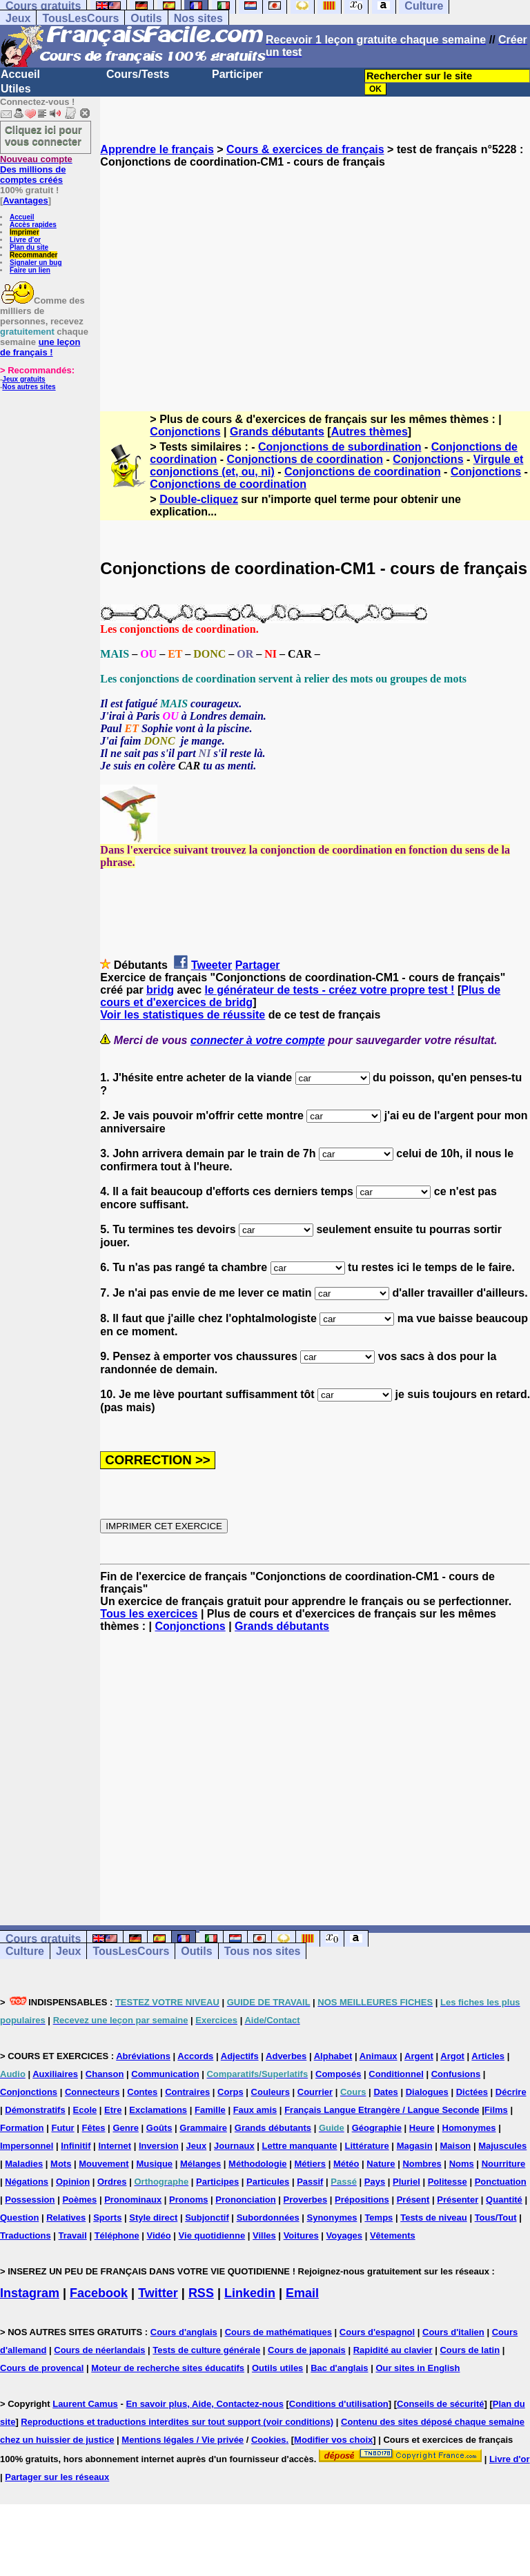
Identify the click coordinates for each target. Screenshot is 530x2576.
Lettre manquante (299, 2146)
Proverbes (306, 2199)
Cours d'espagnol (377, 2332)
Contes (142, 2092)
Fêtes (94, 2128)
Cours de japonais (307, 2350)
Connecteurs (92, 2092)
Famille (210, 2110)
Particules (267, 2181)
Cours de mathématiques (278, 2332)
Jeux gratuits (23, 379)
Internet (114, 2146)
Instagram (29, 2293)
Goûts (159, 2128)
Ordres (112, 2181)
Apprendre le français (157, 149)
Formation (22, 2128)
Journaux (234, 2146)
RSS (201, 2293)
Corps (230, 2092)
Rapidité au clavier (393, 2350)
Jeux (18, 18)
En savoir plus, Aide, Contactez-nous (205, 2404)
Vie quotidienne (212, 2235)
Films (496, 2110)
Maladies (24, 2164)
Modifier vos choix (333, 2440)
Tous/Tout (496, 2217)
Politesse (447, 2181)
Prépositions (362, 2199)
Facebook (99, 2293)
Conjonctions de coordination (304, 459)
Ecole (85, 2110)
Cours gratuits (43, 1939)
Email (302, 2293)
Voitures (301, 2235)
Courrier (315, 2092)
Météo (346, 2164)
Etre (112, 2110)
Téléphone (117, 2235)
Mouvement (103, 2164)
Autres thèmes (369, 431)
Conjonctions (185, 431)
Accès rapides (33, 224)
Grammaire (203, 2128)
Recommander (33, 255)
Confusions (456, 2074)
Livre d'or (25, 240)
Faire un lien (30, 270)
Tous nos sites (262, 1951)
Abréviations (143, 2056)
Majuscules (502, 2146)
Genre (125, 2128)
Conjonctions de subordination (339, 447)
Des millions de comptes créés (36, 169)
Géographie (377, 2128)
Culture (25, 1951)
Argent (418, 2056)
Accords (195, 2056)
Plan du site (29, 247)
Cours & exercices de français (305, 149)
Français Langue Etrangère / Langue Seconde (381, 2110)
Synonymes (332, 2217)
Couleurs (270, 2092)
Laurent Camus (85, 2404)
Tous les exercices (148, 1614)
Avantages (25, 200)
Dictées (472, 2092)
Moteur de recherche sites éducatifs (167, 2368)
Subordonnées (268, 2217)
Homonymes (469, 2128)
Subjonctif (207, 2217)
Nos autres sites (28, 387)
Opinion (73, 2181)
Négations (26, 2181)
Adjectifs (240, 2056)
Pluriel (406, 2181)
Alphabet (333, 2056)
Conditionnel (396, 2074)
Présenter (457, 2199)
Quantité (504, 2199)
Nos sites (198, 18)
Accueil (20, 74)
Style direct (153, 2217)
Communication (165, 2074)
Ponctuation (501, 2181)
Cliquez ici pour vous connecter (43, 135)
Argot (452, 2056)
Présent (413, 2199)
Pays (374, 2181)
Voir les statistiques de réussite (182, 1015)
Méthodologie (257, 2164)
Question (19, 2217)
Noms (461, 2164)
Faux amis (255, 2110)
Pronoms (188, 2199)
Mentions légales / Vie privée (182, 2440)
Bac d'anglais (339, 2368)
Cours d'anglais (183, 2332)
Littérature (366, 2146)
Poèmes (79, 2199)
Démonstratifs (35, 2110)
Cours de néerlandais (99, 2350)
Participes (217, 2181)
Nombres (421, 2164)
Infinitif (75, 2146)
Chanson (105, 2074)
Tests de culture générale (206, 2350)
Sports (107, 2217)
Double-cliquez (198, 499)
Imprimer (24, 232)
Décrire (511, 2092)
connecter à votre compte (257, 1040)
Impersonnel (26, 2146)
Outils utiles (277, 2368)
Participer (237, 74)
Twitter (158, 2293)
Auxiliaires (55, 2074)
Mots (60, 2164)
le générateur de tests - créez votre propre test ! (330, 990)
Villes (264, 2235)
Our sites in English (417, 2368)
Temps (378, 2217)
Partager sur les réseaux (57, 2477)
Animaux (379, 2056)
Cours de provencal (42, 2368)
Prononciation (245, 2199)
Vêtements (392, 2235)
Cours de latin (470, 2350)
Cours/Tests (137, 74)
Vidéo (159, 2235)
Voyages (344, 2235)
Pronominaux (132, 2199)
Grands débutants (277, 431)
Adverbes (286, 2056)
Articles (487, 2056)
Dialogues (427, 2092)
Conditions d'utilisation (339, 2404)
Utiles (16, 89)
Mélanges (200, 2164)
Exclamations (158, 2110)
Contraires (187, 2092)
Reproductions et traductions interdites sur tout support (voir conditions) (177, 2422)
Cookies (268, 2440)
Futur (62, 2128)
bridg (160, 990)
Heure (422, 2128)
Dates (385, 2092)
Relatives (66, 2217)
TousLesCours (80, 18)
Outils (145, 18)
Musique (154, 2164)
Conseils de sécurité (440, 2404)
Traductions (25, 2235)
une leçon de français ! (40, 347)
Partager (257, 965)
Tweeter (211, 965)
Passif (310, 2181)
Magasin (415, 2146)
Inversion (159, 2146)
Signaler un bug (36, 262)
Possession (30, 2199)
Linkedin (249, 2293)
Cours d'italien (453, 2332)
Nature (380, 2164)
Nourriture (504, 2164)
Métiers (310, 2164)
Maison (455, 2146)
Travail (73, 2235)
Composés (338, 2074)
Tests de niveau (433, 2217)
